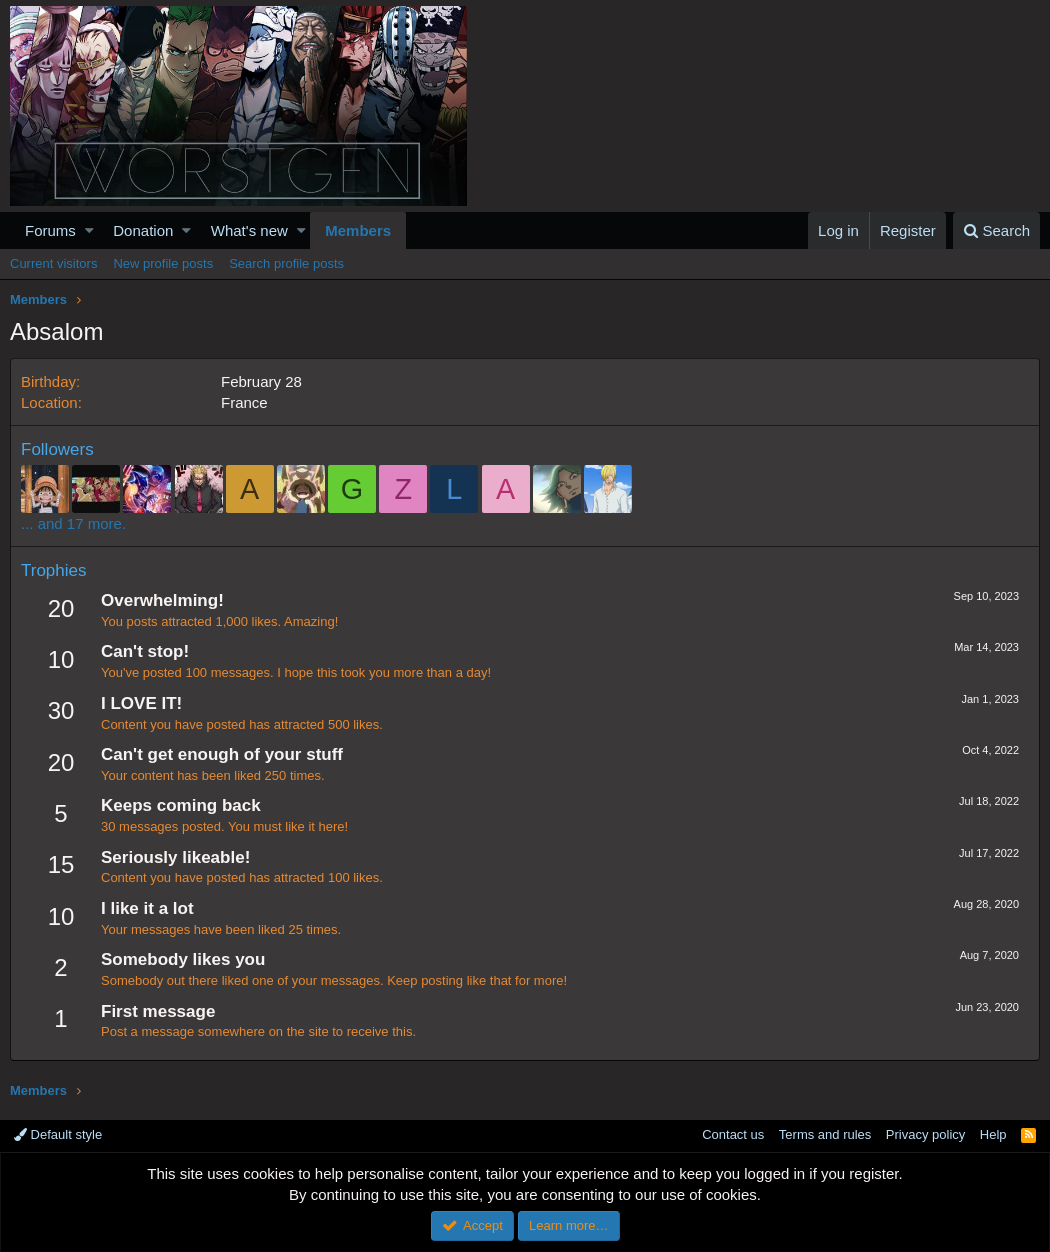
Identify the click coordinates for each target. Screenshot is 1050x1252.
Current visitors (53, 263)
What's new (249, 230)
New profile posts (163, 263)
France (244, 402)
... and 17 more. (73, 523)
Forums (50, 230)
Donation (143, 230)
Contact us (733, 1134)
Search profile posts (286, 263)
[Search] (996, 230)
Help (993, 1134)
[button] (89, 230)
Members (358, 230)
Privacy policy (925, 1134)
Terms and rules (825, 1134)
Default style (58, 1134)
